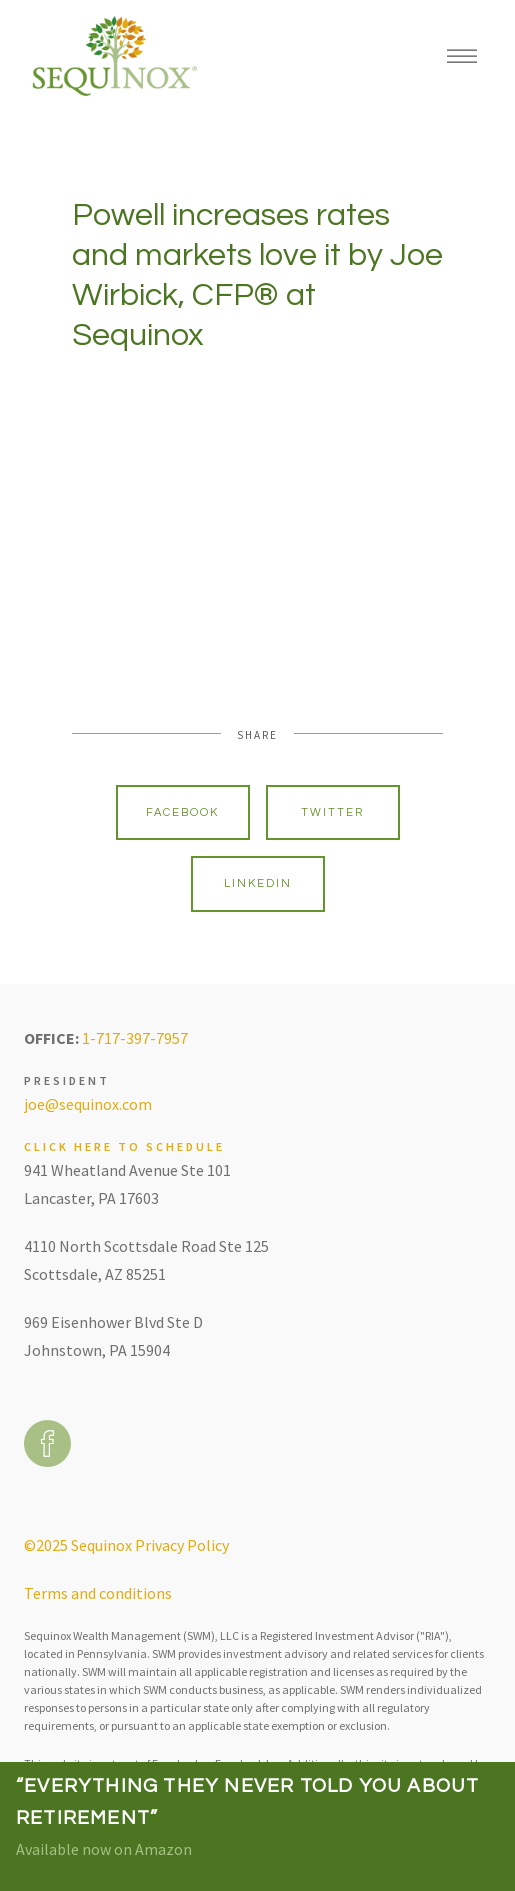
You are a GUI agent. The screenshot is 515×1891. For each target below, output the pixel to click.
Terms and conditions (98, 1593)
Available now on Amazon (104, 1849)
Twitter (332, 812)
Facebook (182, 812)
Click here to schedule (124, 1146)
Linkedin (258, 883)
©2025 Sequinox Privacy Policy (126, 1545)
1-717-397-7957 (135, 1038)
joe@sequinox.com (88, 1104)
